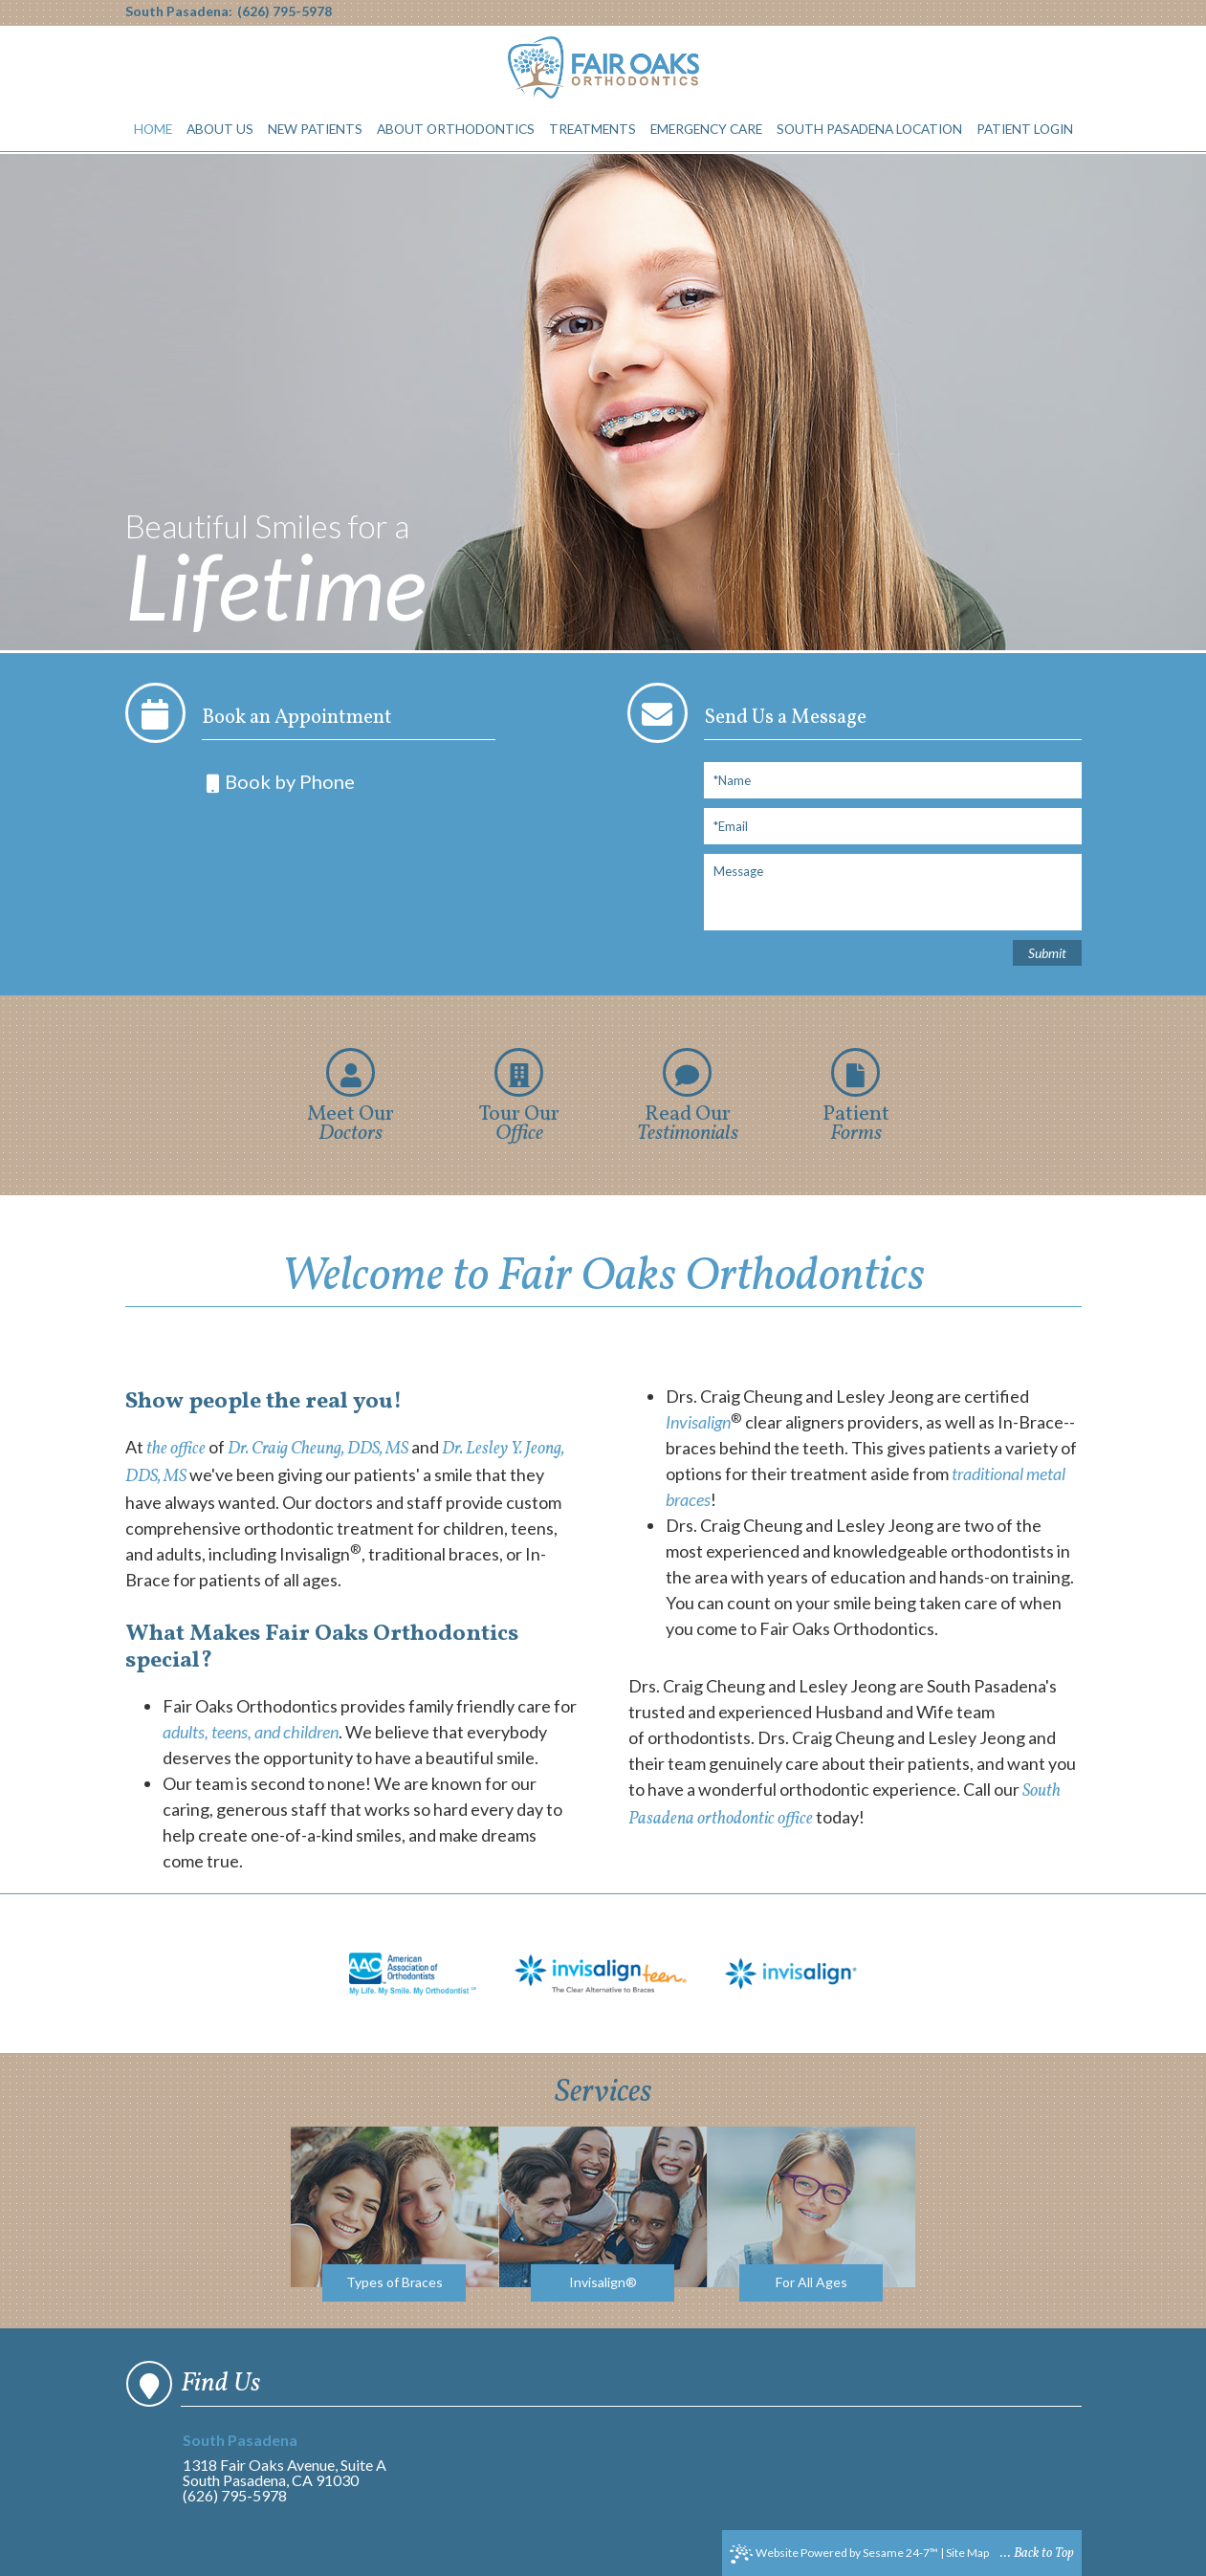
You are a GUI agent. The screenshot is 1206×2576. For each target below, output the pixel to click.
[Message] (893, 892)
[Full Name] (893, 780)
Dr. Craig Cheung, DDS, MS (318, 1449)
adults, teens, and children (251, 1731)
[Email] (893, 826)
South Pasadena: (178, 11)
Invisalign (698, 1421)
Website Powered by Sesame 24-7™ (834, 2554)
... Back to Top (1037, 2553)
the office (176, 1449)
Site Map (967, 2552)
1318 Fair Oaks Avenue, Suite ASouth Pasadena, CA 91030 (291, 2461)
